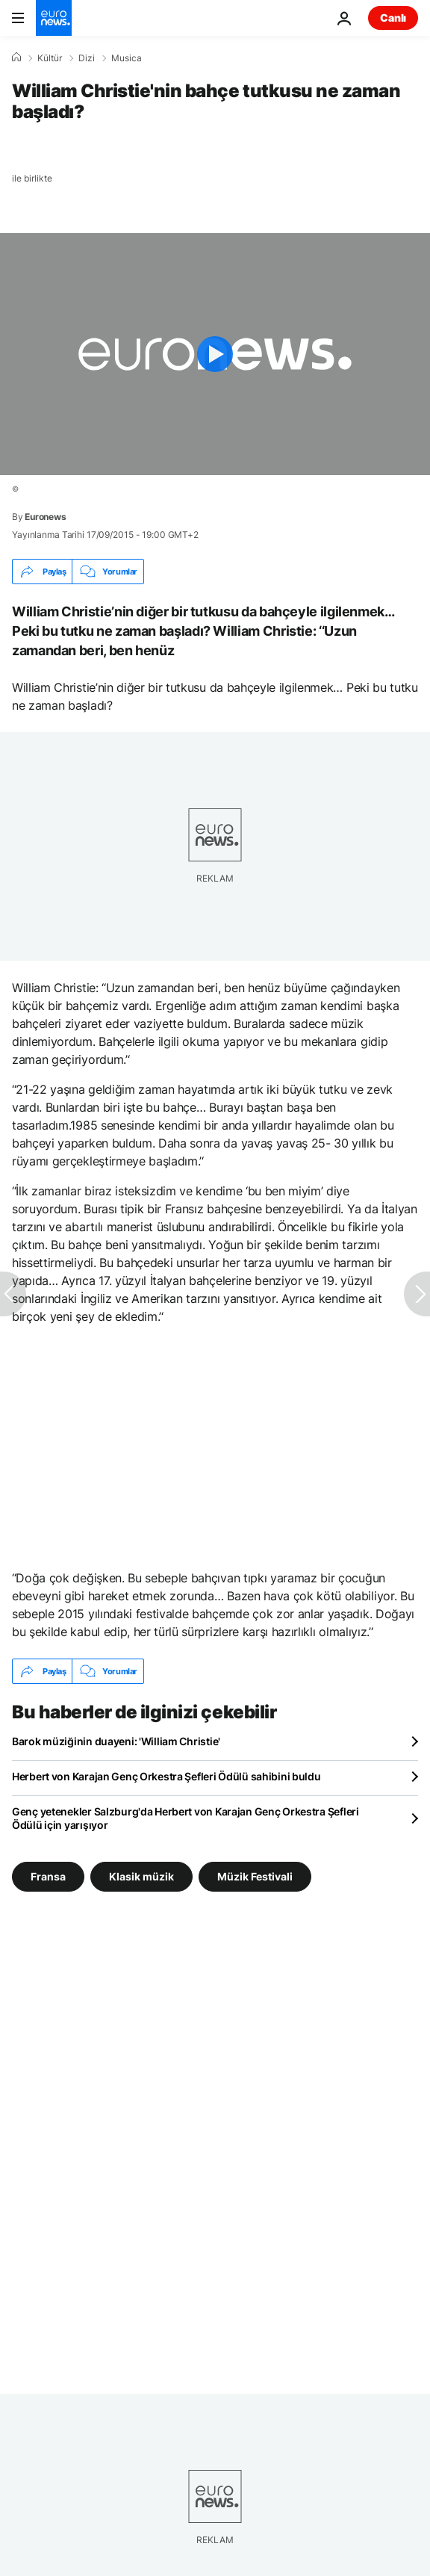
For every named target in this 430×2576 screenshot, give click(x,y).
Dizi (86, 58)
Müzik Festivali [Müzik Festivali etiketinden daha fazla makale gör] (255, 1876)
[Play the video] (215, 354)
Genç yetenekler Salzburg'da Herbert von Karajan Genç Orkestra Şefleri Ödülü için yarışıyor (185, 1818)
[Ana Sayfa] (16, 57)
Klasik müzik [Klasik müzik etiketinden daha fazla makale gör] (141, 1876)
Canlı (393, 17)
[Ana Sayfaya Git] (54, 18)
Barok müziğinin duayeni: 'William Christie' (116, 1741)
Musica (126, 58)
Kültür (49, 58)
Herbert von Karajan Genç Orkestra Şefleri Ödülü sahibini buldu (166, 1776)
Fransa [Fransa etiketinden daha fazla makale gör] (48, 1876)
